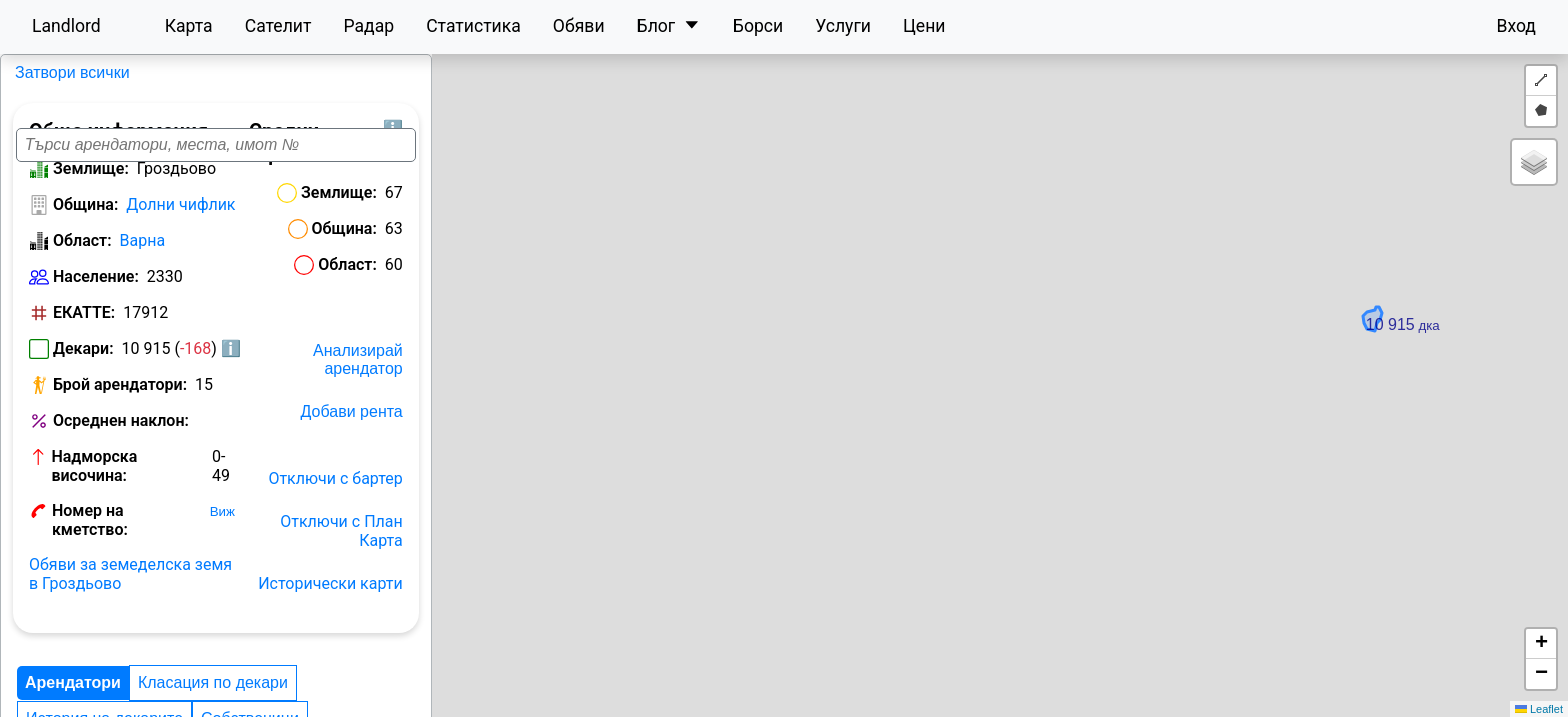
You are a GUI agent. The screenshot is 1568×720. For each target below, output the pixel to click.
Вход (1516, 26)
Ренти (306, 696)
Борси (758, 26)
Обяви (579, 26)
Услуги (843, 26)
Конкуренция (450, 696)
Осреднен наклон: (121, 434)
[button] (1094, 384)
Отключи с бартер (499, 475)
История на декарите (384, 660)
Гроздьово (52, 72)
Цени (924, 26)
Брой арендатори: (120, 398)
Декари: (83, 362)
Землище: (91, 182)
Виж (231, 507)
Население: (96, 290)
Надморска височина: (135, 470)
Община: (85, 218)
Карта (189, 26)
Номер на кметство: (129, 506)
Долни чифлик (180, 218)
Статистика (473, 26)
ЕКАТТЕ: (84, 326)
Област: (82, 254)
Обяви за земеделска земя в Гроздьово (137, 552)
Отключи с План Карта (482, 518)
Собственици (75, 696)
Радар (368, 26)
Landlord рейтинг (204, 696)
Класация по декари (213, 660)
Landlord (66, 26)
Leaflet (1539, 709)
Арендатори (73, 660)
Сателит (278, 26)
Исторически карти (494, 561)
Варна (143, 254)
